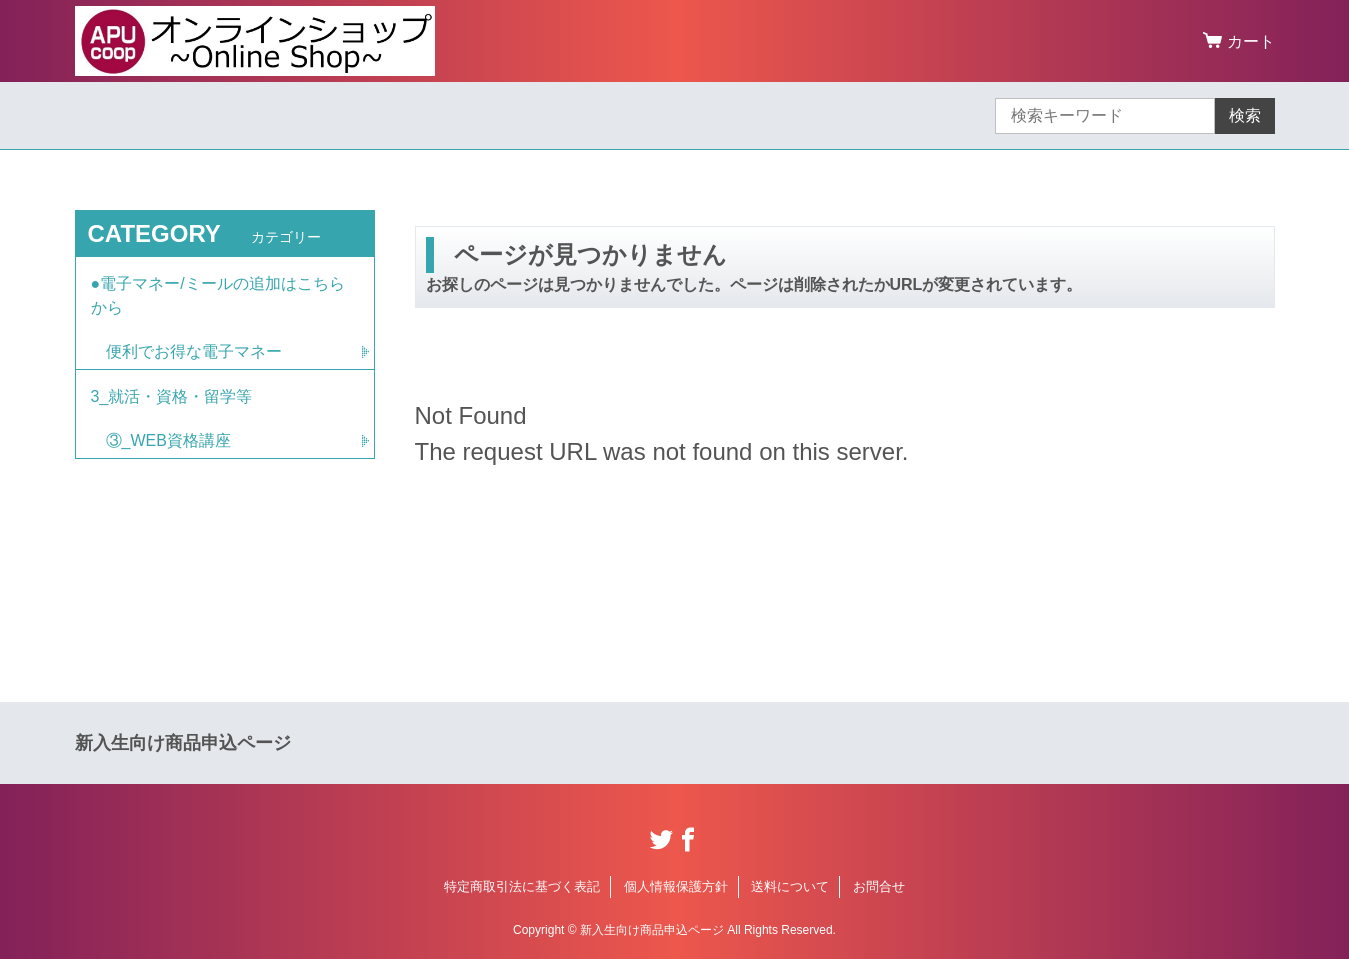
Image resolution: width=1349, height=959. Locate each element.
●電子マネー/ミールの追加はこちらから (218, 295)
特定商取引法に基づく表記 (522, 886)
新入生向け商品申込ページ (183, 743)
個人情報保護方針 (676, 886)
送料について (790, 886)
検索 (1245, 115)
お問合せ (879, 886)
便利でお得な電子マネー (194, 351)
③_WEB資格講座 (168, 440)
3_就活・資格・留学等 (172, 396)
